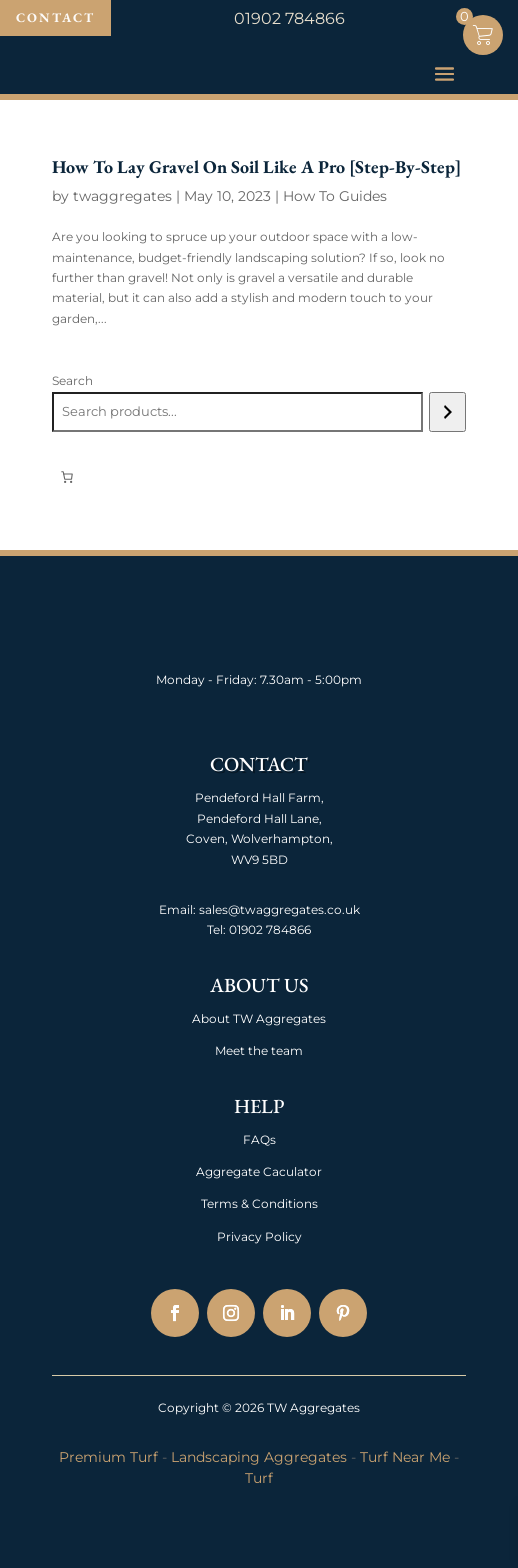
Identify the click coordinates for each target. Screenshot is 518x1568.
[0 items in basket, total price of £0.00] (67, 477)
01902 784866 (268, 929)
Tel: (216, 929)
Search (72, 380)
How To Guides (335, 196)
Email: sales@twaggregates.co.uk (259, 909)
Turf (259, 1478)
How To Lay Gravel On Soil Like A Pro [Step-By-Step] (256, 166)
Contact (55, 17)
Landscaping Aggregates (259, 1457)
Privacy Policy (259, 1236)
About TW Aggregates (259, 1018)
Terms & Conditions (259, 1203)
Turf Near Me (405, 1457)
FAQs (259, 1139)
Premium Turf (108, 1457)
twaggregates (122, 196)
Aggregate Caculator (259, 1171)
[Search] (447, 412)
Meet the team (259, 1050)
